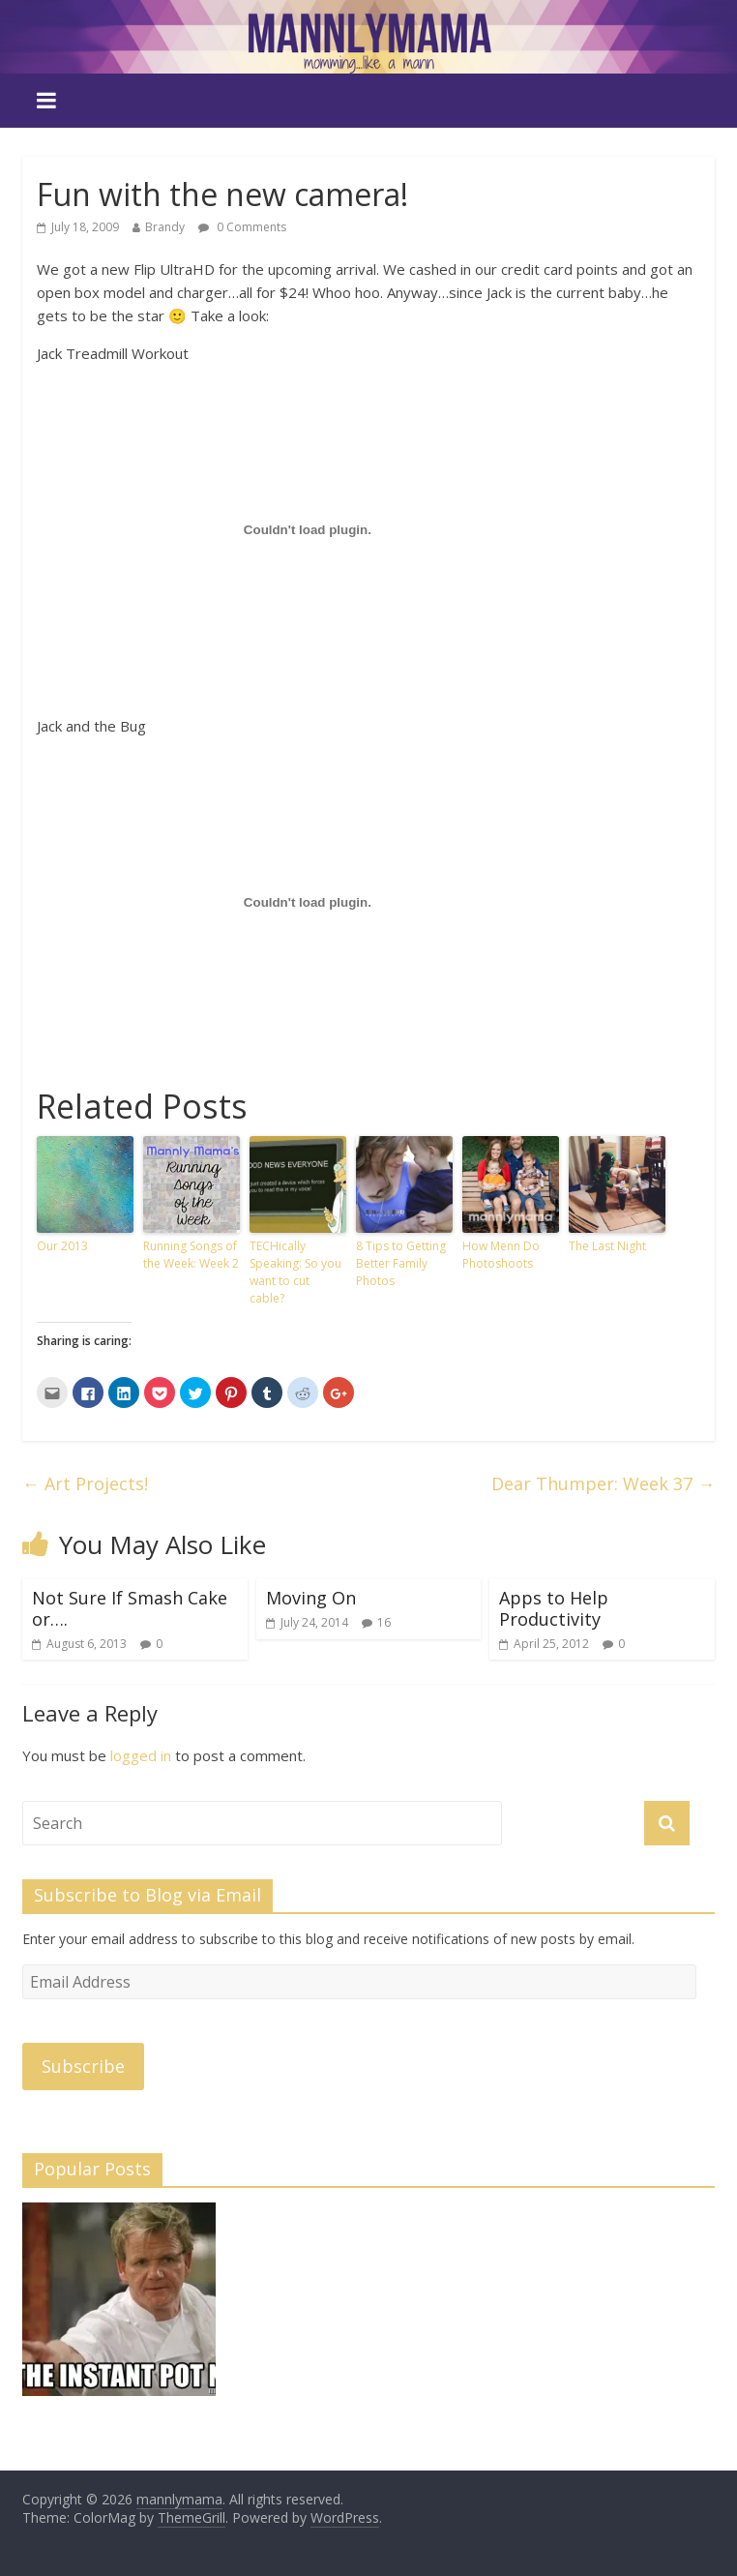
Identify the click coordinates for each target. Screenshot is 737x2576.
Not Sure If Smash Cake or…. (129, 1608)
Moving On (311, 1597)
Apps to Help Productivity (553, 1608)
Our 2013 (62, 1246)
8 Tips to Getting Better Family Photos (401, 1263)
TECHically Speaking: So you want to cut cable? (295, 1272)
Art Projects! (85, 1483)
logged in (140, 1755)
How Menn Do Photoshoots (501, 1255)
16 (384, 1622)
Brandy (165, 227)
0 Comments (242, 227)
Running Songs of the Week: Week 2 (191, 1255)
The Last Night (607, 1246)
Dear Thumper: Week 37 (603, 1483)
